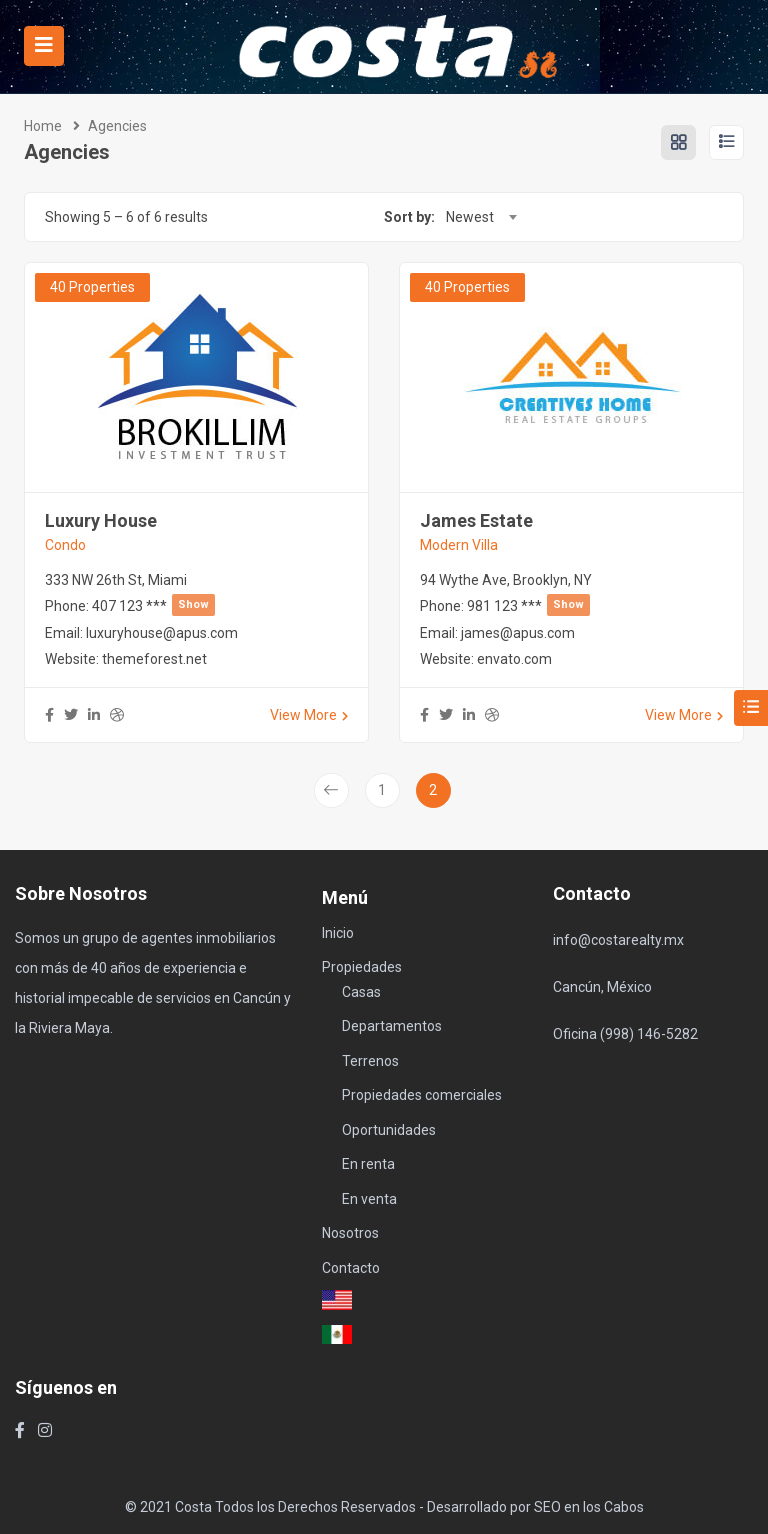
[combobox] (481, 217)
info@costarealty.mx (618, 940)
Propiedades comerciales (422, 1095)
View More (309, 715)
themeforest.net (154, 659)
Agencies (117, 126)
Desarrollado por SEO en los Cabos (535, 1507)
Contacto (351, 1268)
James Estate (476, 520)
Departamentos (392, 1026)
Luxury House (101, 520)
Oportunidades (389, 1130)
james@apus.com (518, 633)
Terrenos (370, 1061)
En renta (368, 1164)
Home (43, 126)
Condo (65, 545)
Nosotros (350, 1233)
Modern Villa (459, 545)
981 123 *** (528, 606)
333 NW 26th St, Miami (116, 580)
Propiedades (362, 967)
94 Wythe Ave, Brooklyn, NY (506, 580)
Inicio (338, 933)
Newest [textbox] (470, 217)
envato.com (514, 659)
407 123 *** (153, 606)
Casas (361, 992)
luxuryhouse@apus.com (162, 633)
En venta (369, 1199)
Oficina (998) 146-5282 (625, 1034)
